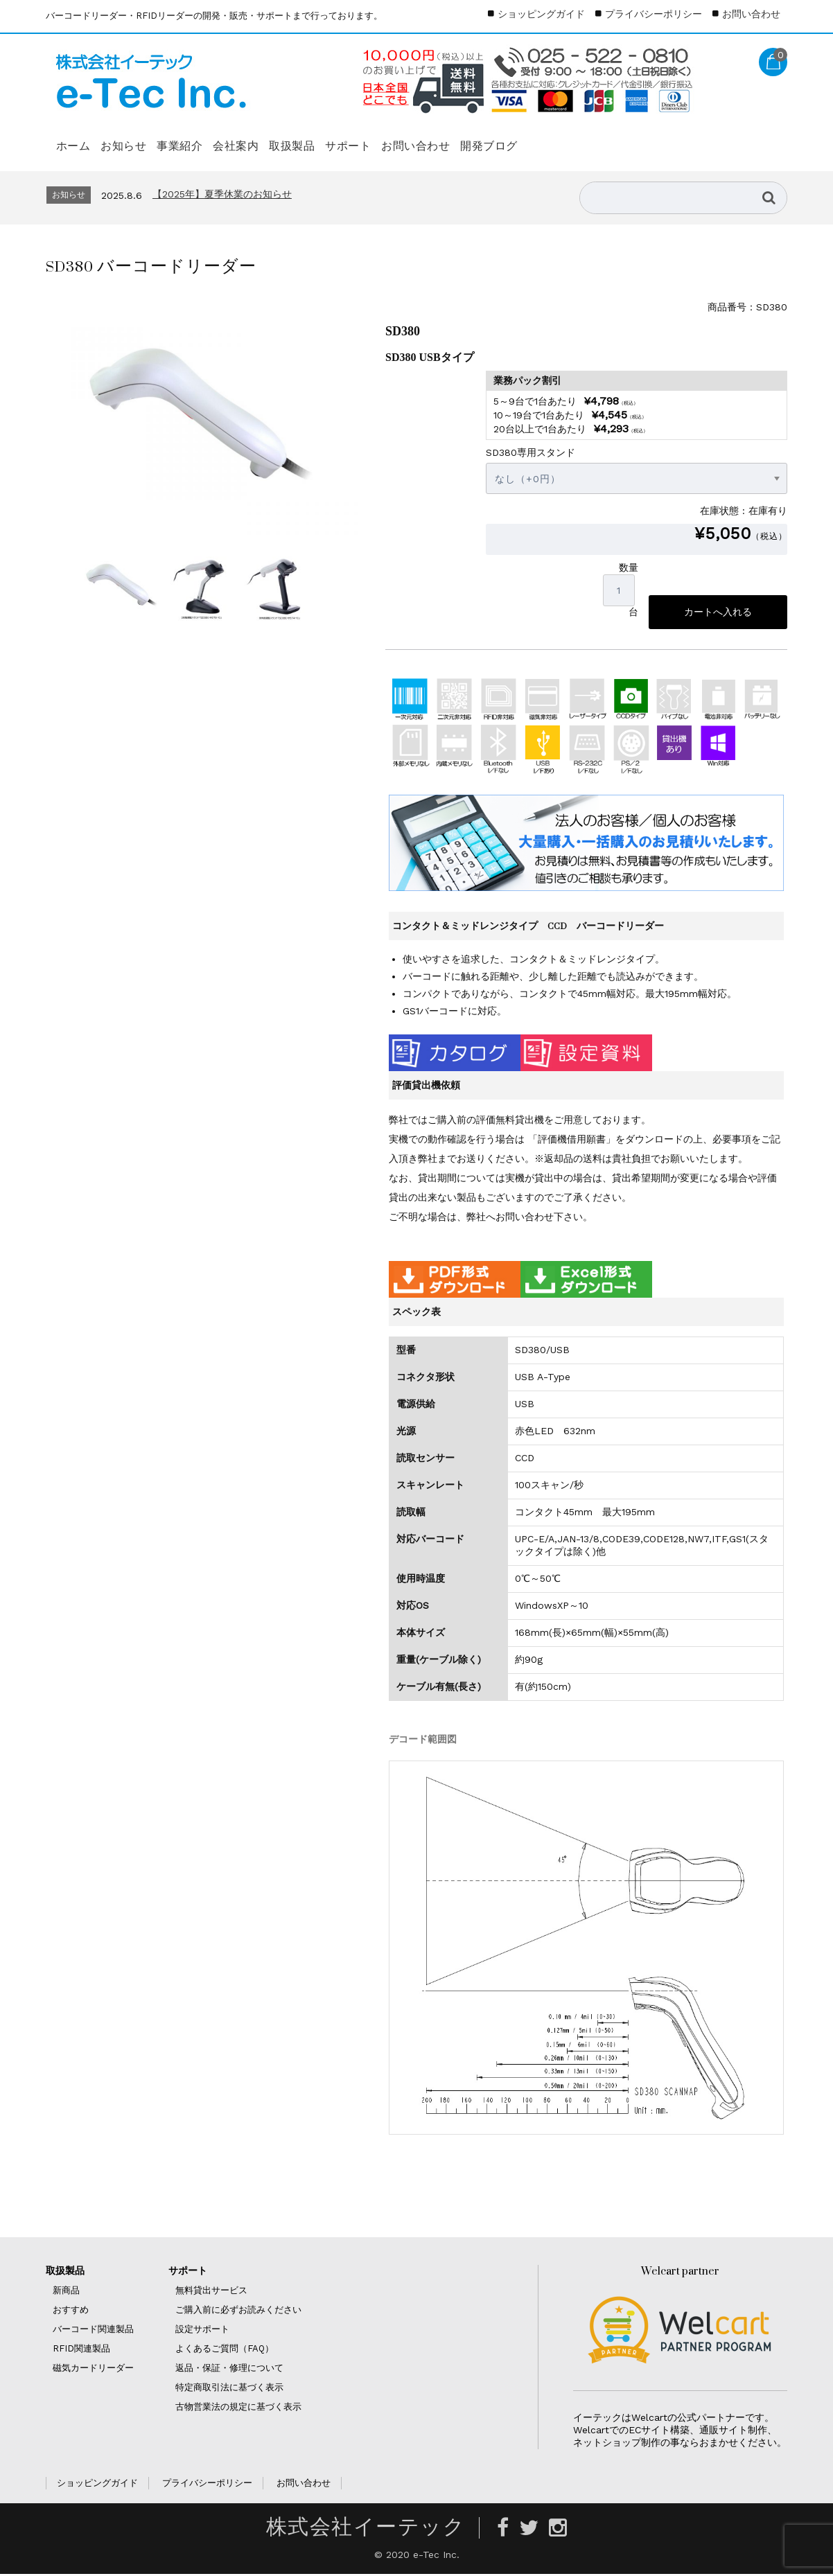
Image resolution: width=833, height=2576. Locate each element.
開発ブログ (654, 138)
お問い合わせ (557, 138)
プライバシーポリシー (653, 13)
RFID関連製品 (81, 2350)
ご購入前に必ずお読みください (238, 2311)
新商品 (66, 2292)
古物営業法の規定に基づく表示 (238, 2408)
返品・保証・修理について (229, 2370)
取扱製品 (388, 138)
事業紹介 (231, 138)
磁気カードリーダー (93, 2370)
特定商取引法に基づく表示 (229, 2389)
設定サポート (202, 2331)
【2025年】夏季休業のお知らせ (222, 194)
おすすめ (71, 2311)
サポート (466, 138)
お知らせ (152, 138)
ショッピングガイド (541, 13)
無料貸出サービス (211, 2292)
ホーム (79, 138)
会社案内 (309, 138)
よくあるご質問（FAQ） (224, 2350)
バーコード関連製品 (93, 2331)
